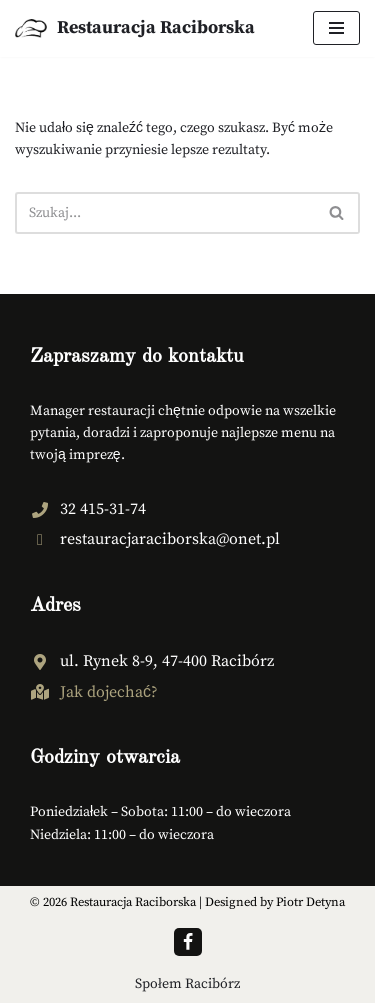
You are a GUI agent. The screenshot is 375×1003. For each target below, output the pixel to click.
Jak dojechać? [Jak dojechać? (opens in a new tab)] (109, 692)
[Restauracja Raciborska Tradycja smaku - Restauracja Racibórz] (135, 28)
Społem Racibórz (187, 984)
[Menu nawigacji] (336, 28)
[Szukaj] (165, 213)
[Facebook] (188, 942)
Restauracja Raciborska (133, 902)
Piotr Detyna (310, 902)
